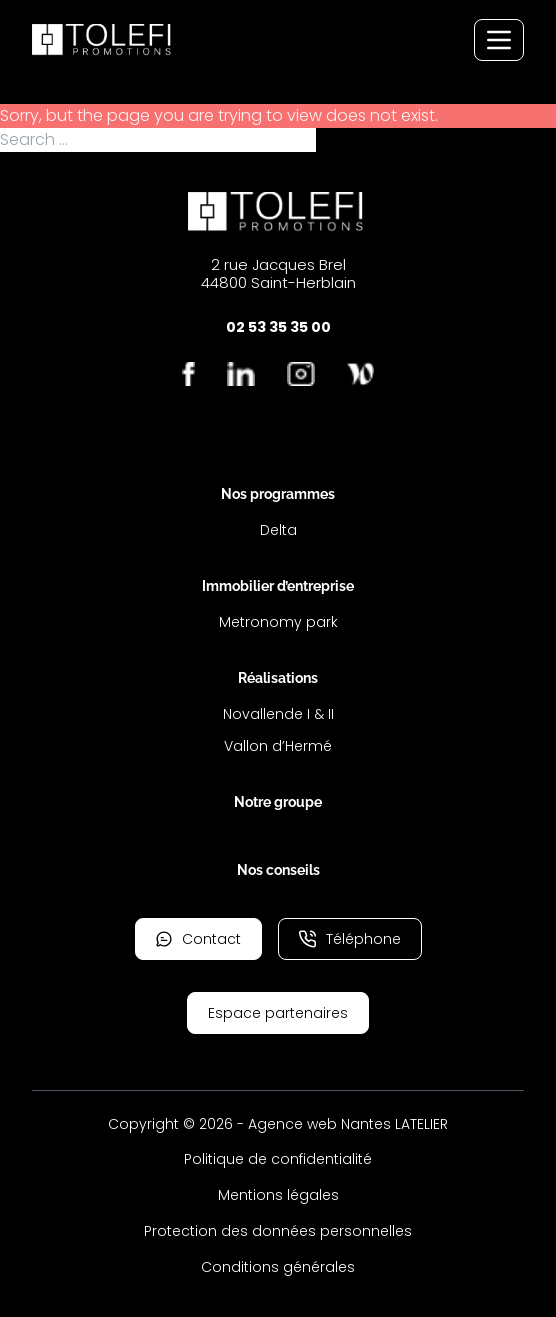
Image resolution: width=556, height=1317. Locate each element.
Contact (198, 939)
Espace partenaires (278, 1013)
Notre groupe (278, 802)
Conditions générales (278, 1267)
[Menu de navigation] (499, 40)
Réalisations (278, 678)
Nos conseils (278, 870)
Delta (278, 530)
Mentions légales (278, 1195)
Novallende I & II (278, 714)
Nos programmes (278, 494)
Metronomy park (278, 622)
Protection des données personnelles (278, 1231)
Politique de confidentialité (278, 1159)
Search (345, 140)
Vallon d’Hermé (278, 746)
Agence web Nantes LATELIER (348, 1124)
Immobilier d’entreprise (278, 586)
